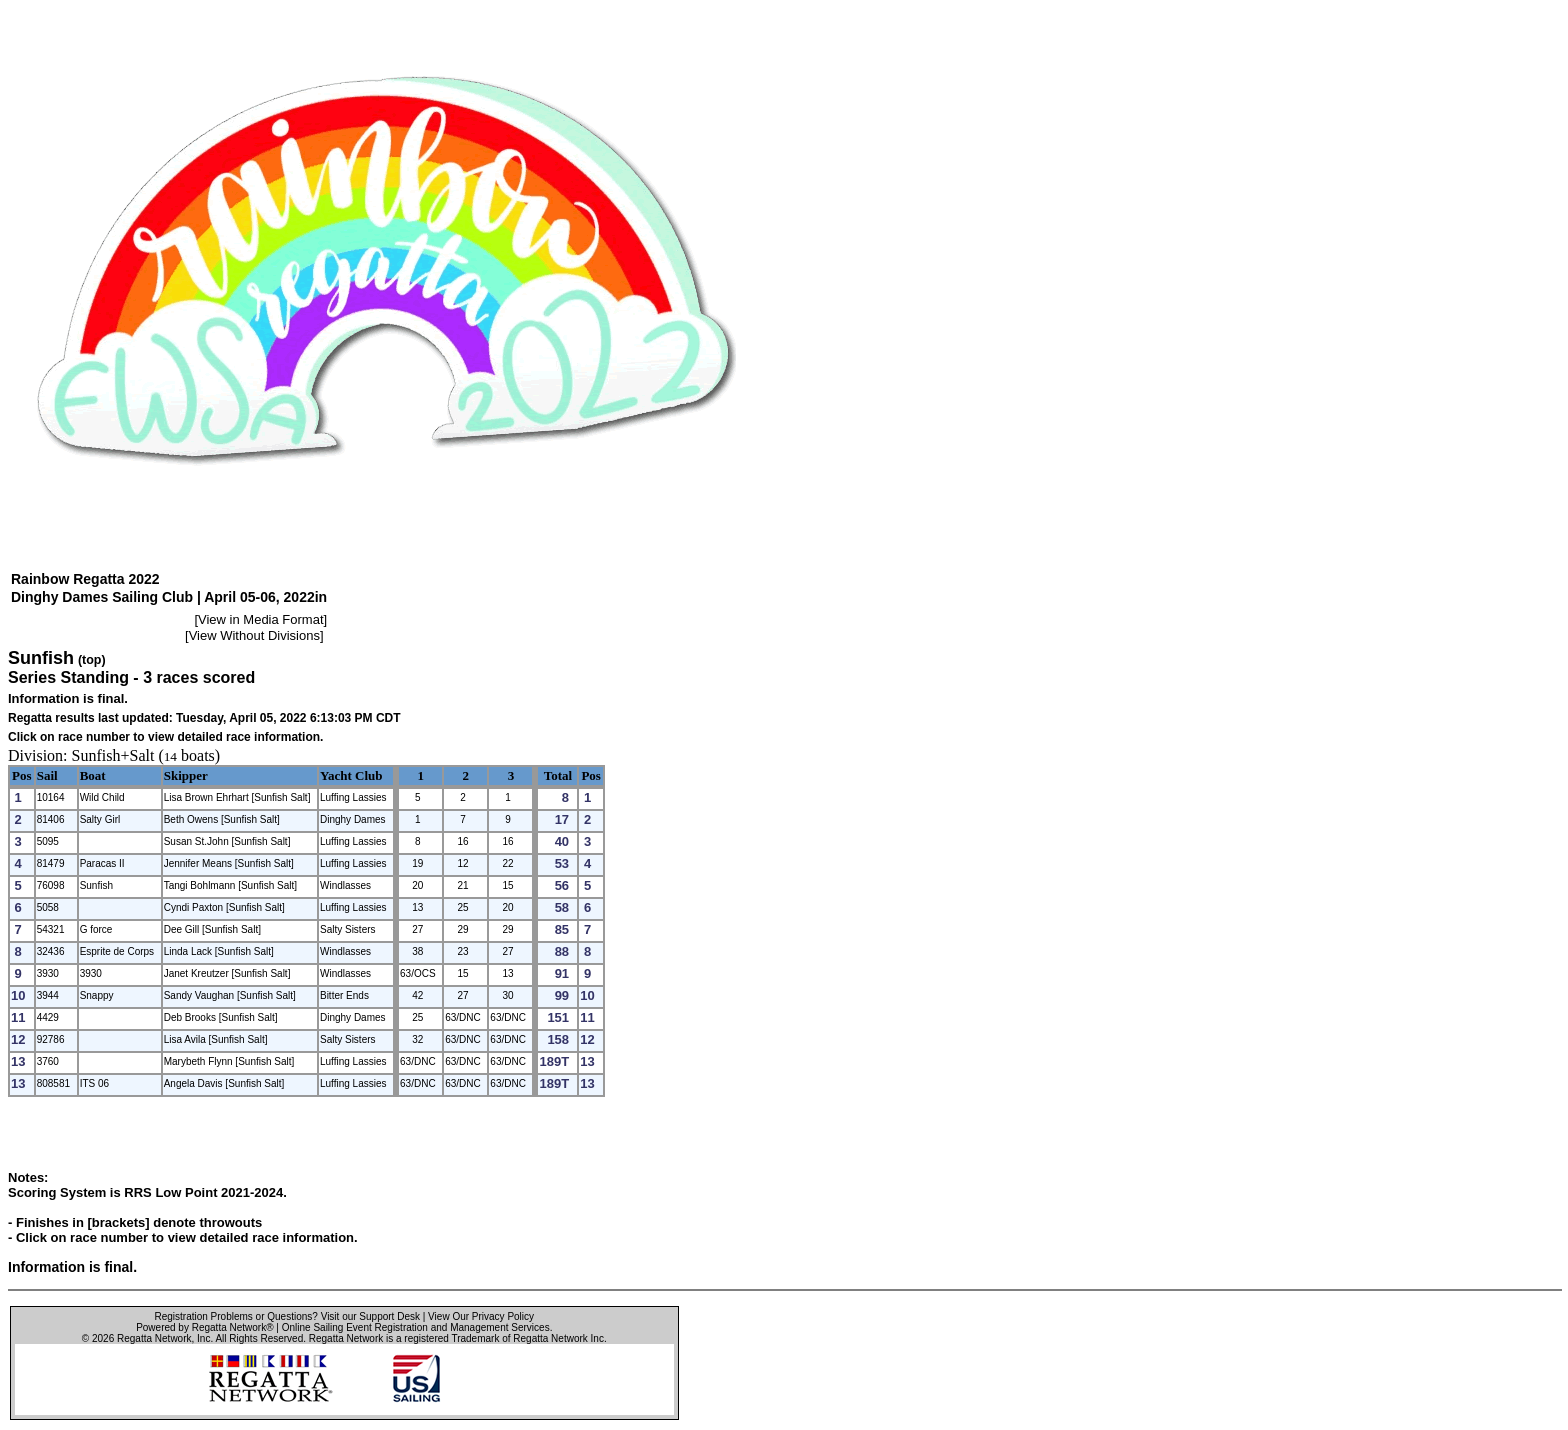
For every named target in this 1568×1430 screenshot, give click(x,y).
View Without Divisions (254, 635)
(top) (92, 660)
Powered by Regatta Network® (204, 1327)
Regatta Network (154, 1338)
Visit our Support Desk (370, 1316)
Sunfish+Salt (113, 755)
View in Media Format (260, 619)
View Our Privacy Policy (481, 1316)
